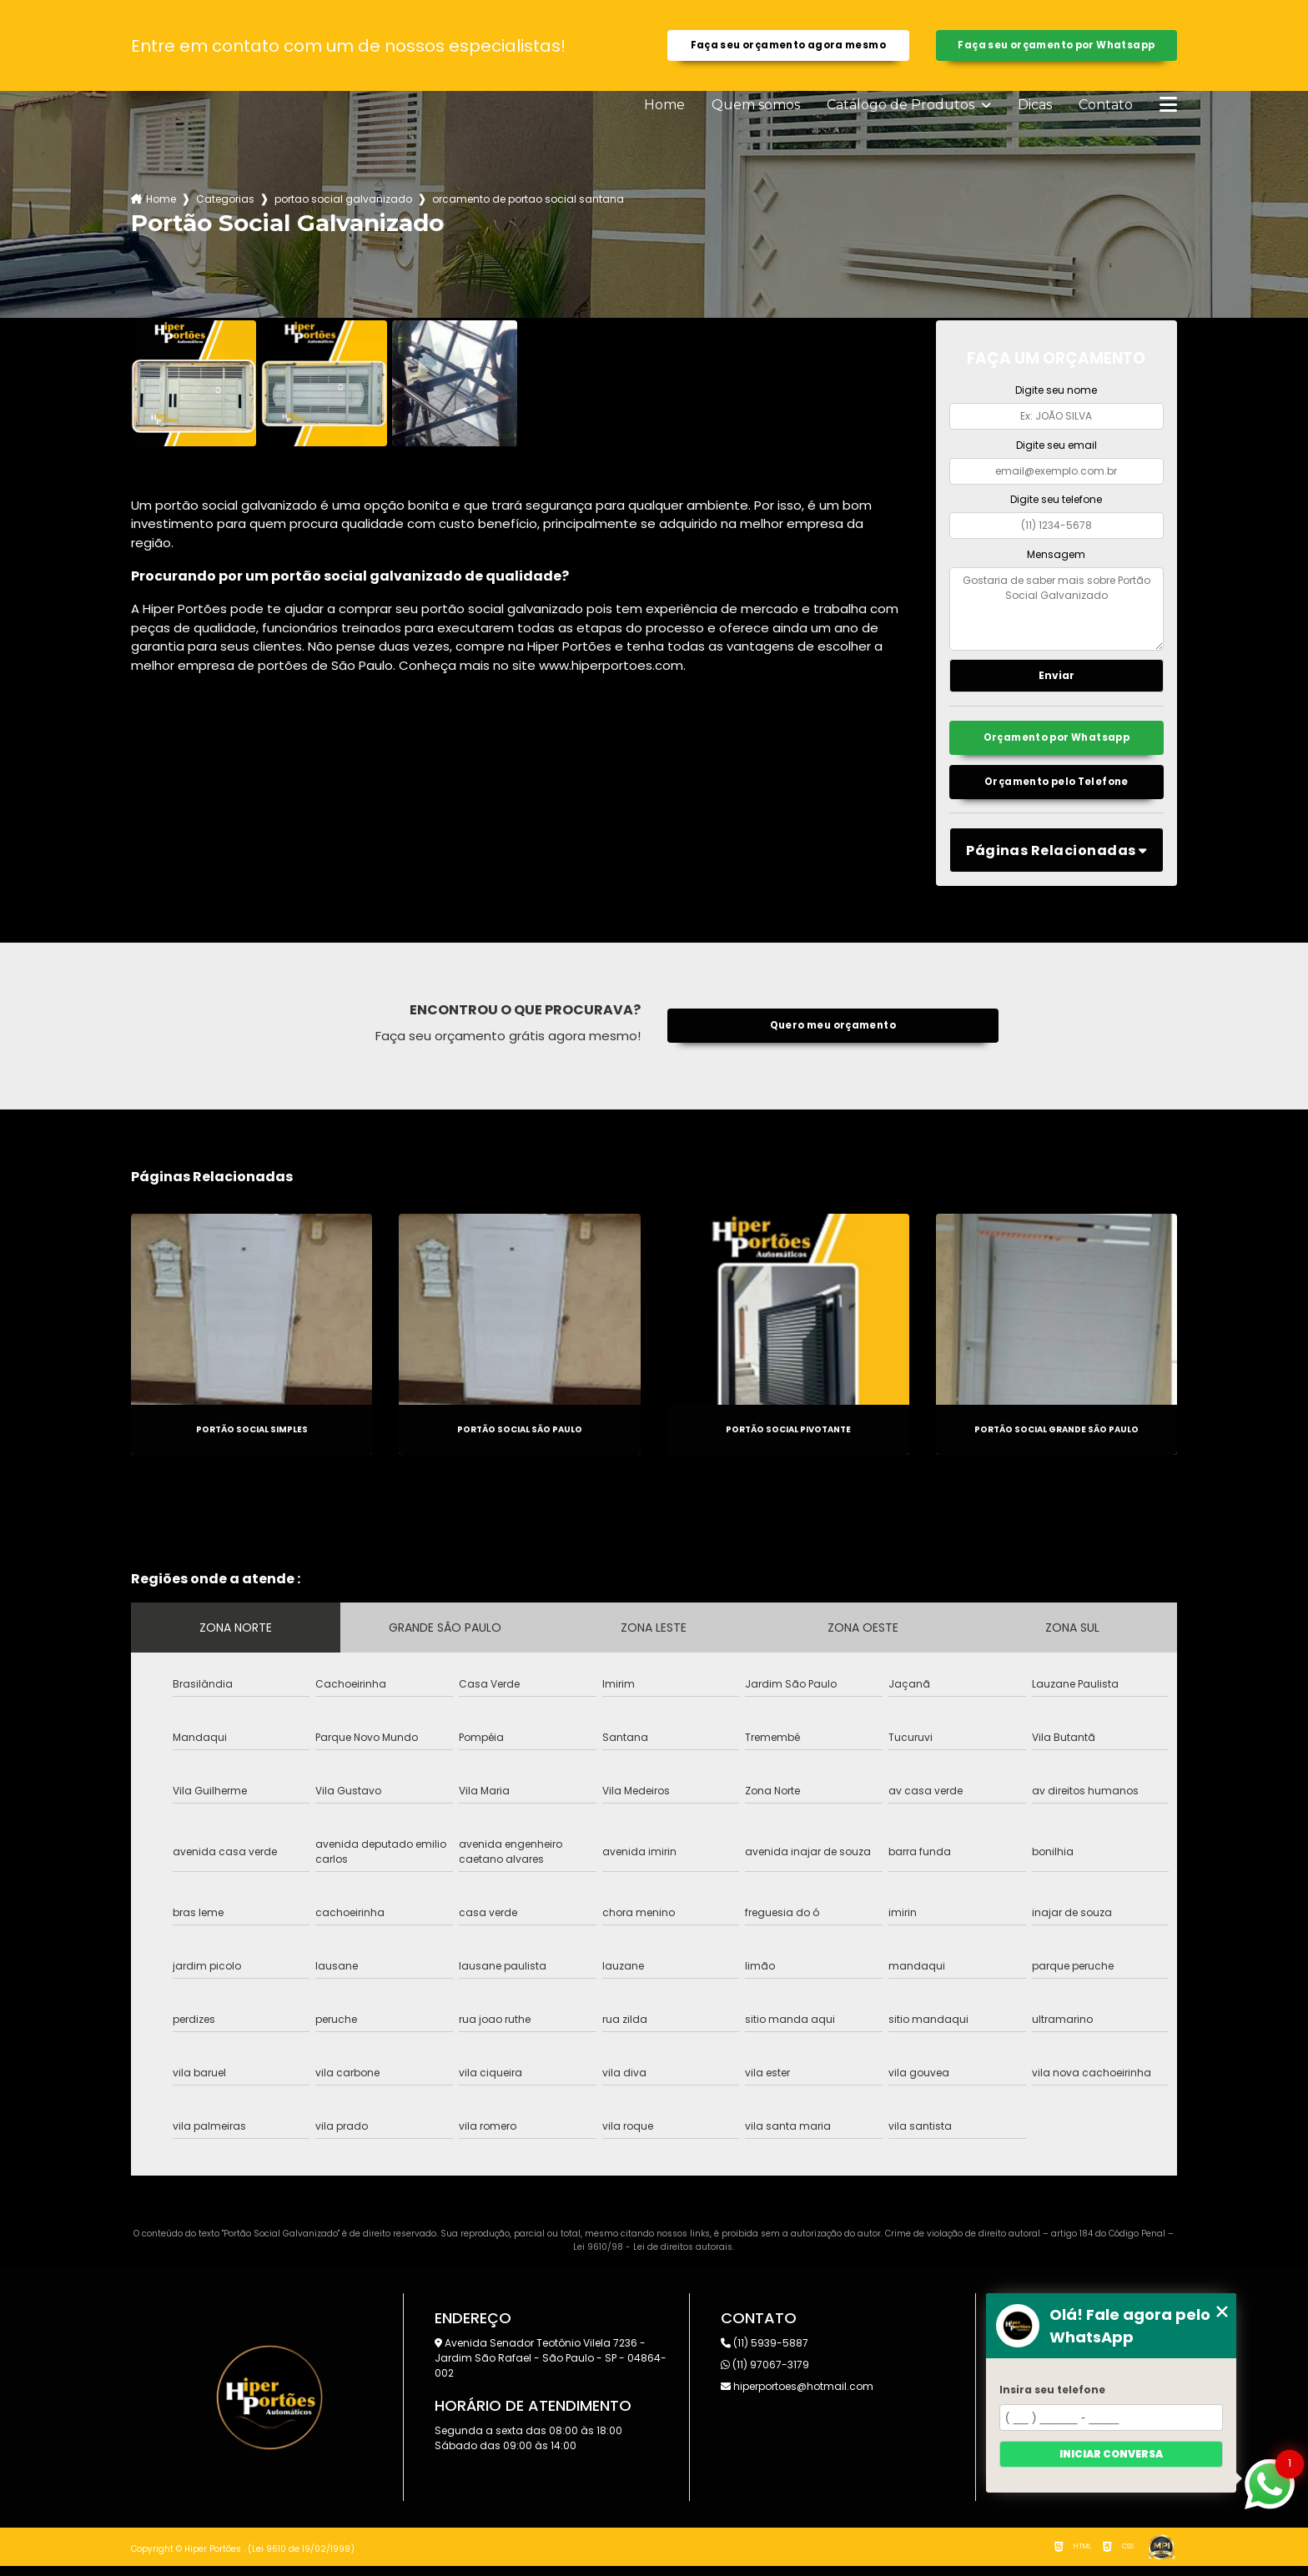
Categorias (225, 203)
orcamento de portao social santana (528, 203)
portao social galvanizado (343, 203)
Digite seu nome (1056, 394)
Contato (1106, 109)
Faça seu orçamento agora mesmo (788, 47)
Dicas (1035, 109)
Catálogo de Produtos (902, 109)
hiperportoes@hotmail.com (797, 2396)
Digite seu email (1056, 449)
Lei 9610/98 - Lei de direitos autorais (652, 2257)
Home (664, 109)
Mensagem (1056, 558)
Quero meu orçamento (832, 1036)
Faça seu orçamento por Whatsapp (1056, 47)
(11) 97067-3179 (765, 2374)
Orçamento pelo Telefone (1057, 791)
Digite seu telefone (1056, 503)
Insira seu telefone (1052, 2389)
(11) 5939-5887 (764, 2353)
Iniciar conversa (1111, 2454)
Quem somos (756, 109)
